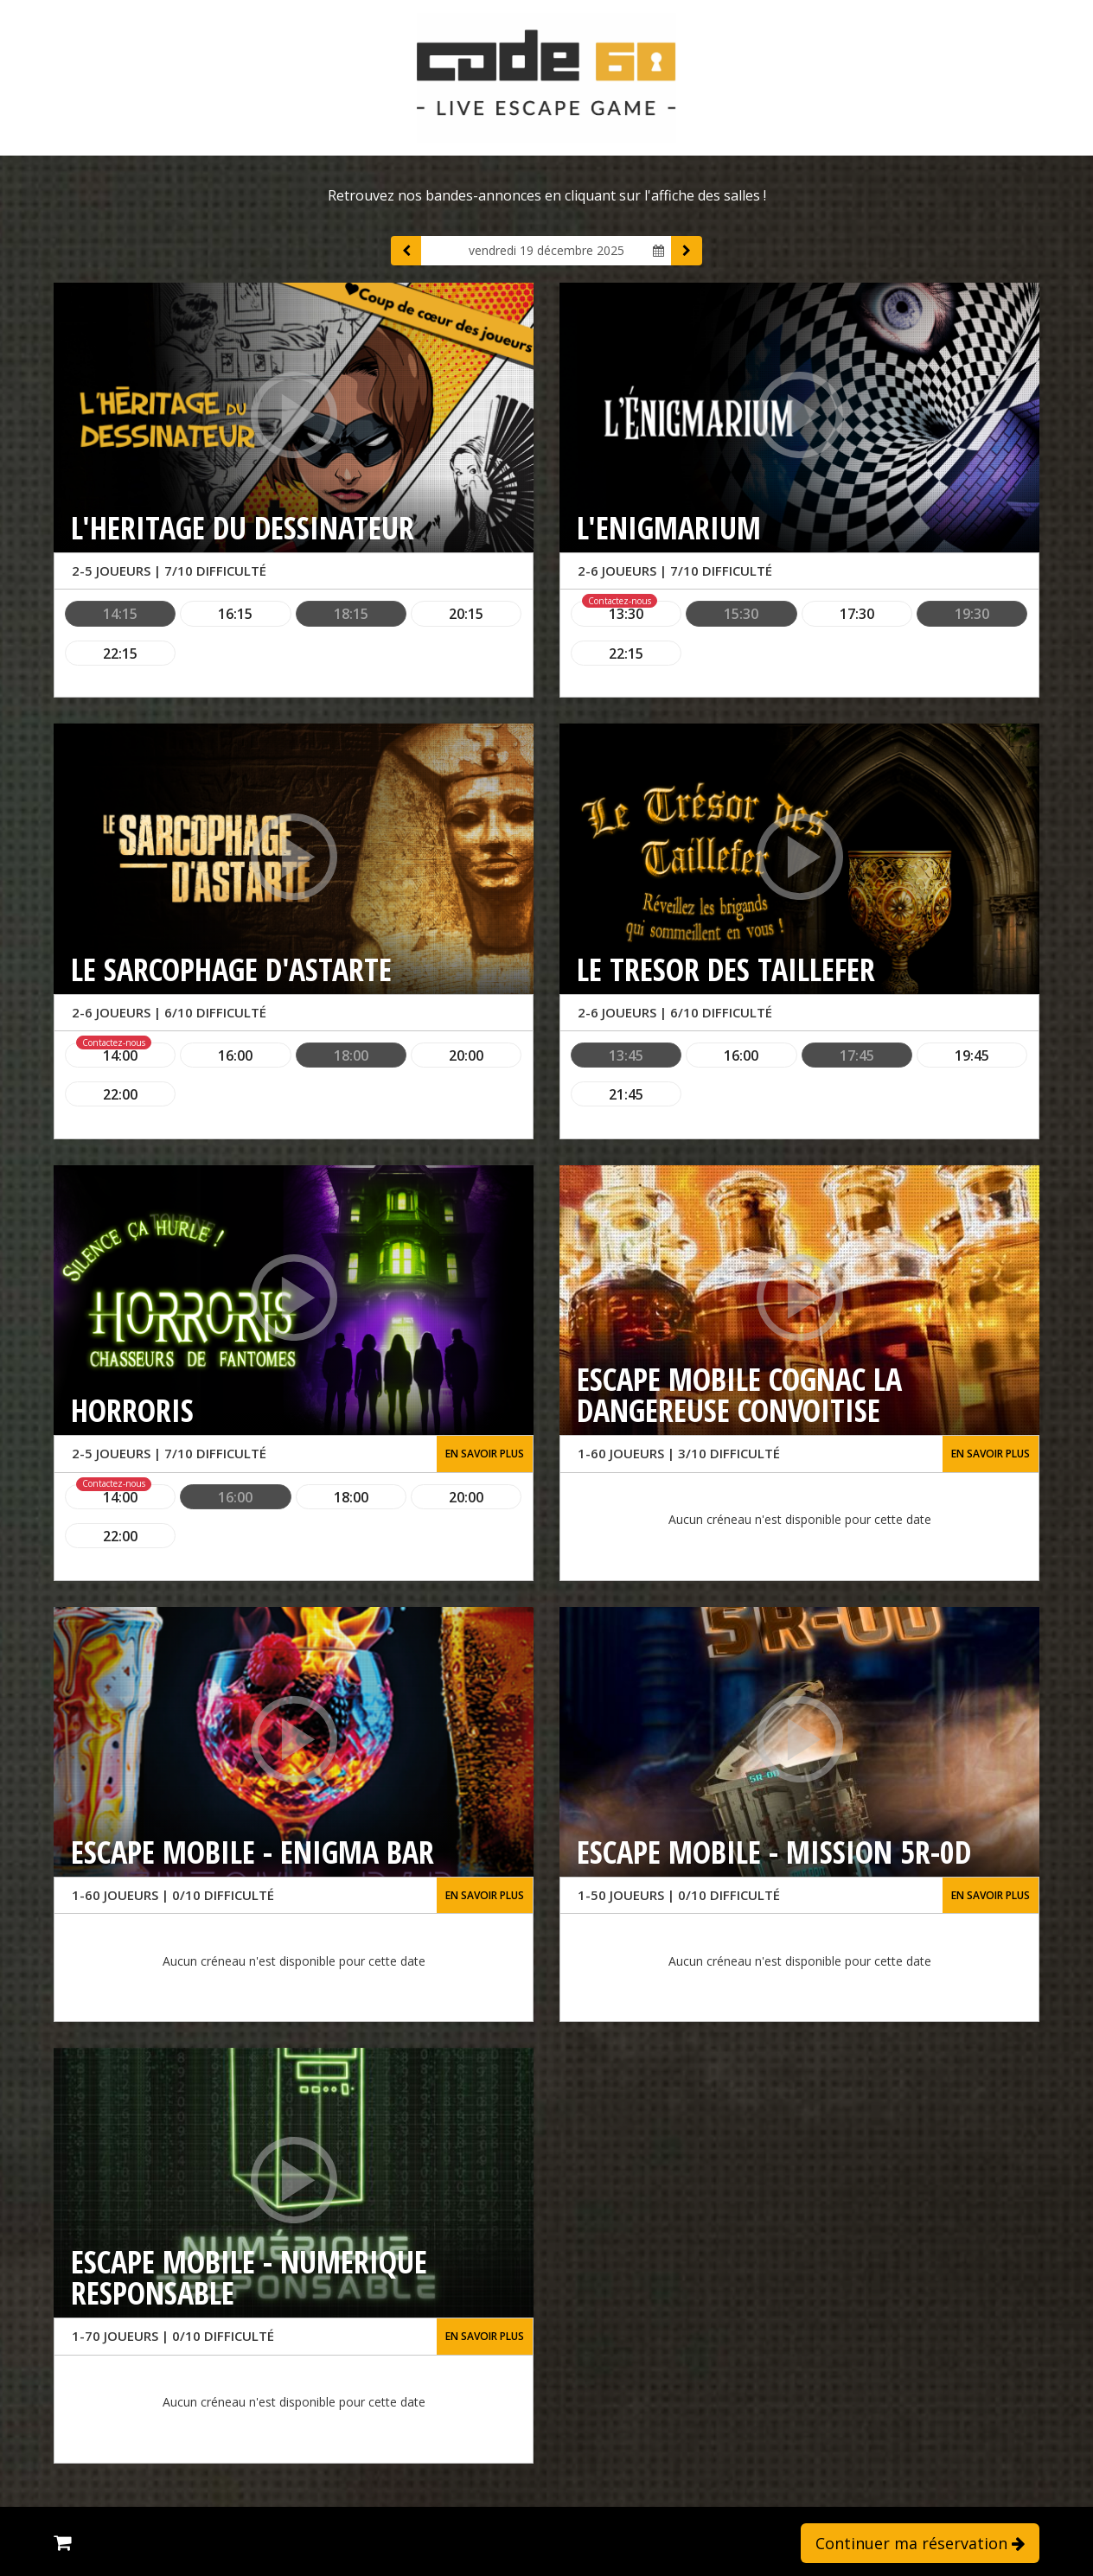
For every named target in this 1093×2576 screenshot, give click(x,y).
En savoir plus (484, 1453)
